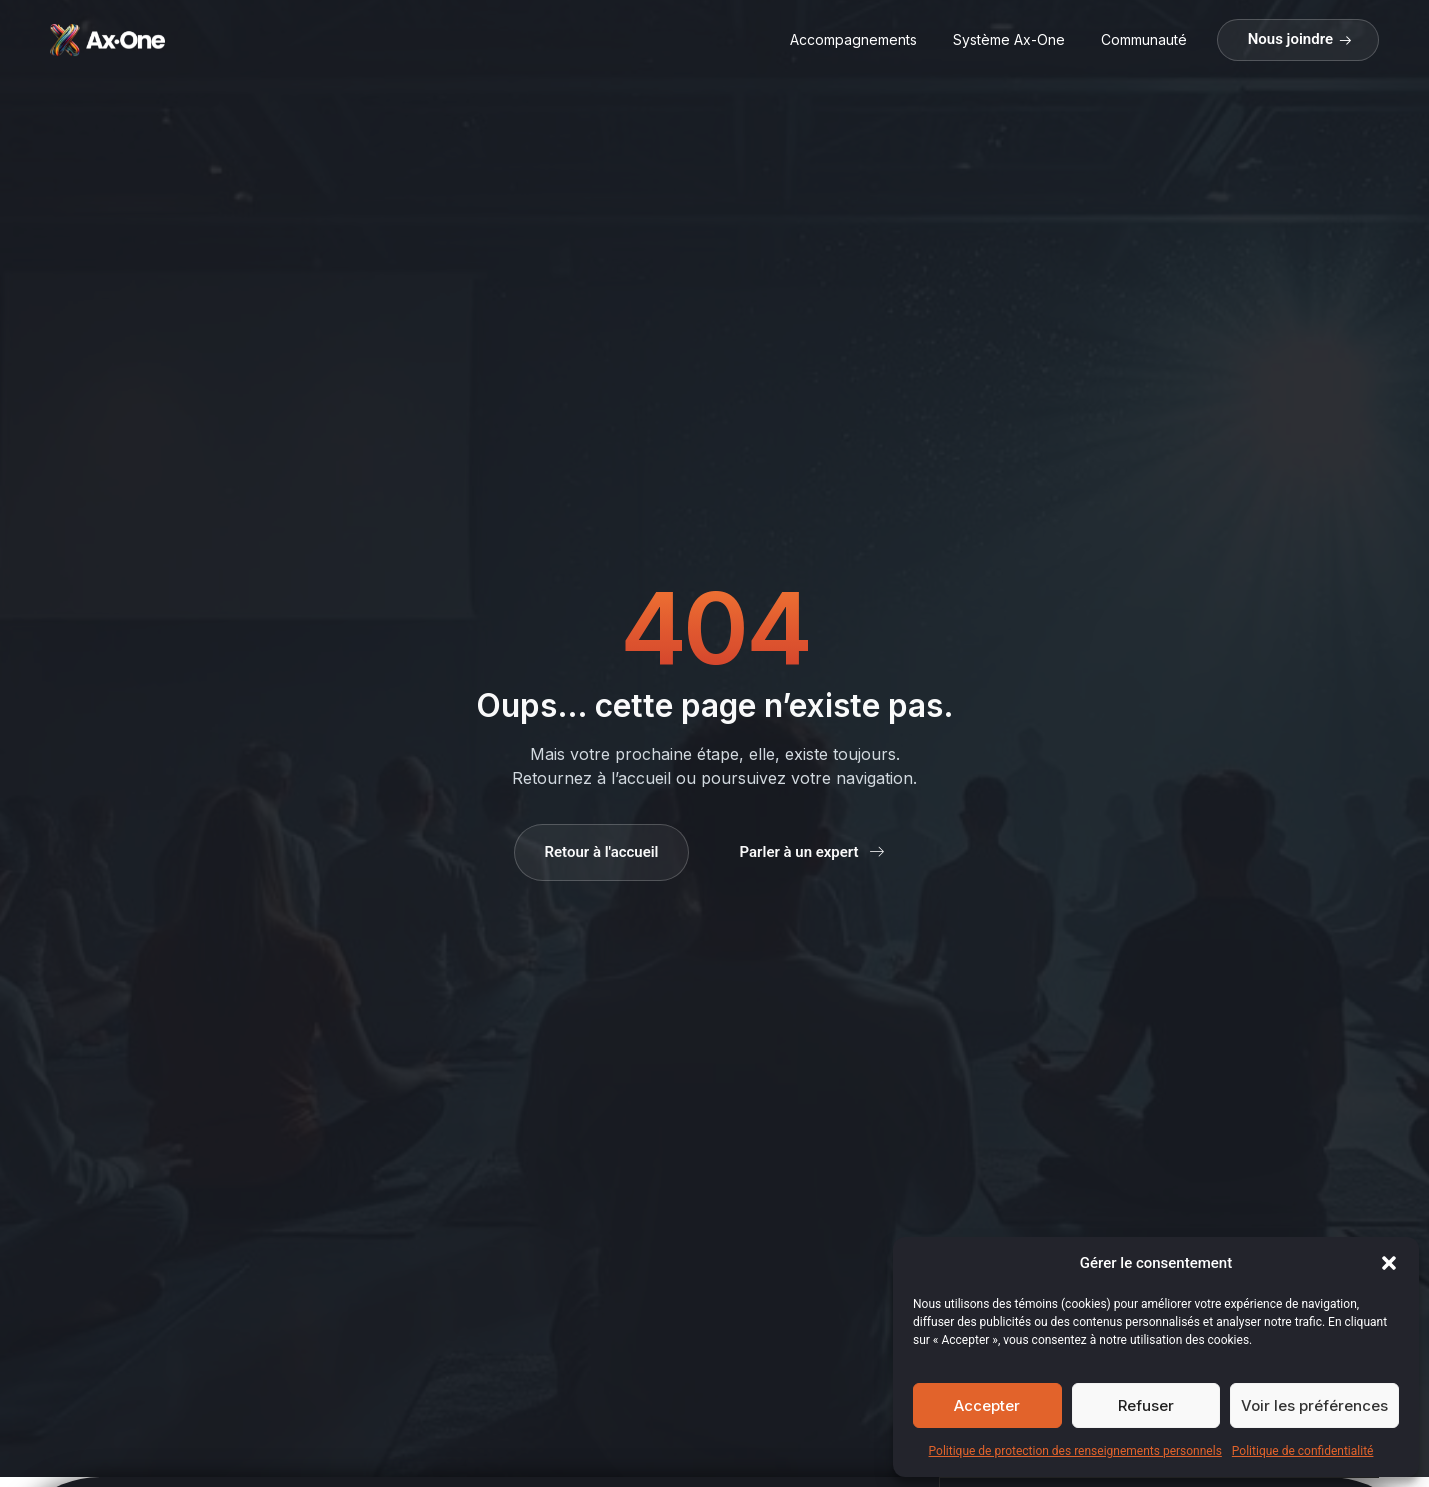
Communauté (1144, 39)
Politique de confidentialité (1303, 1451)
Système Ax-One (1009, 39)
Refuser (1146, 1405)
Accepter (987, 1405)
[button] (1389, 1263)
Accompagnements (853, 39)
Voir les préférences (1314, 1405)
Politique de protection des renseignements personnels (1075, 1451)
